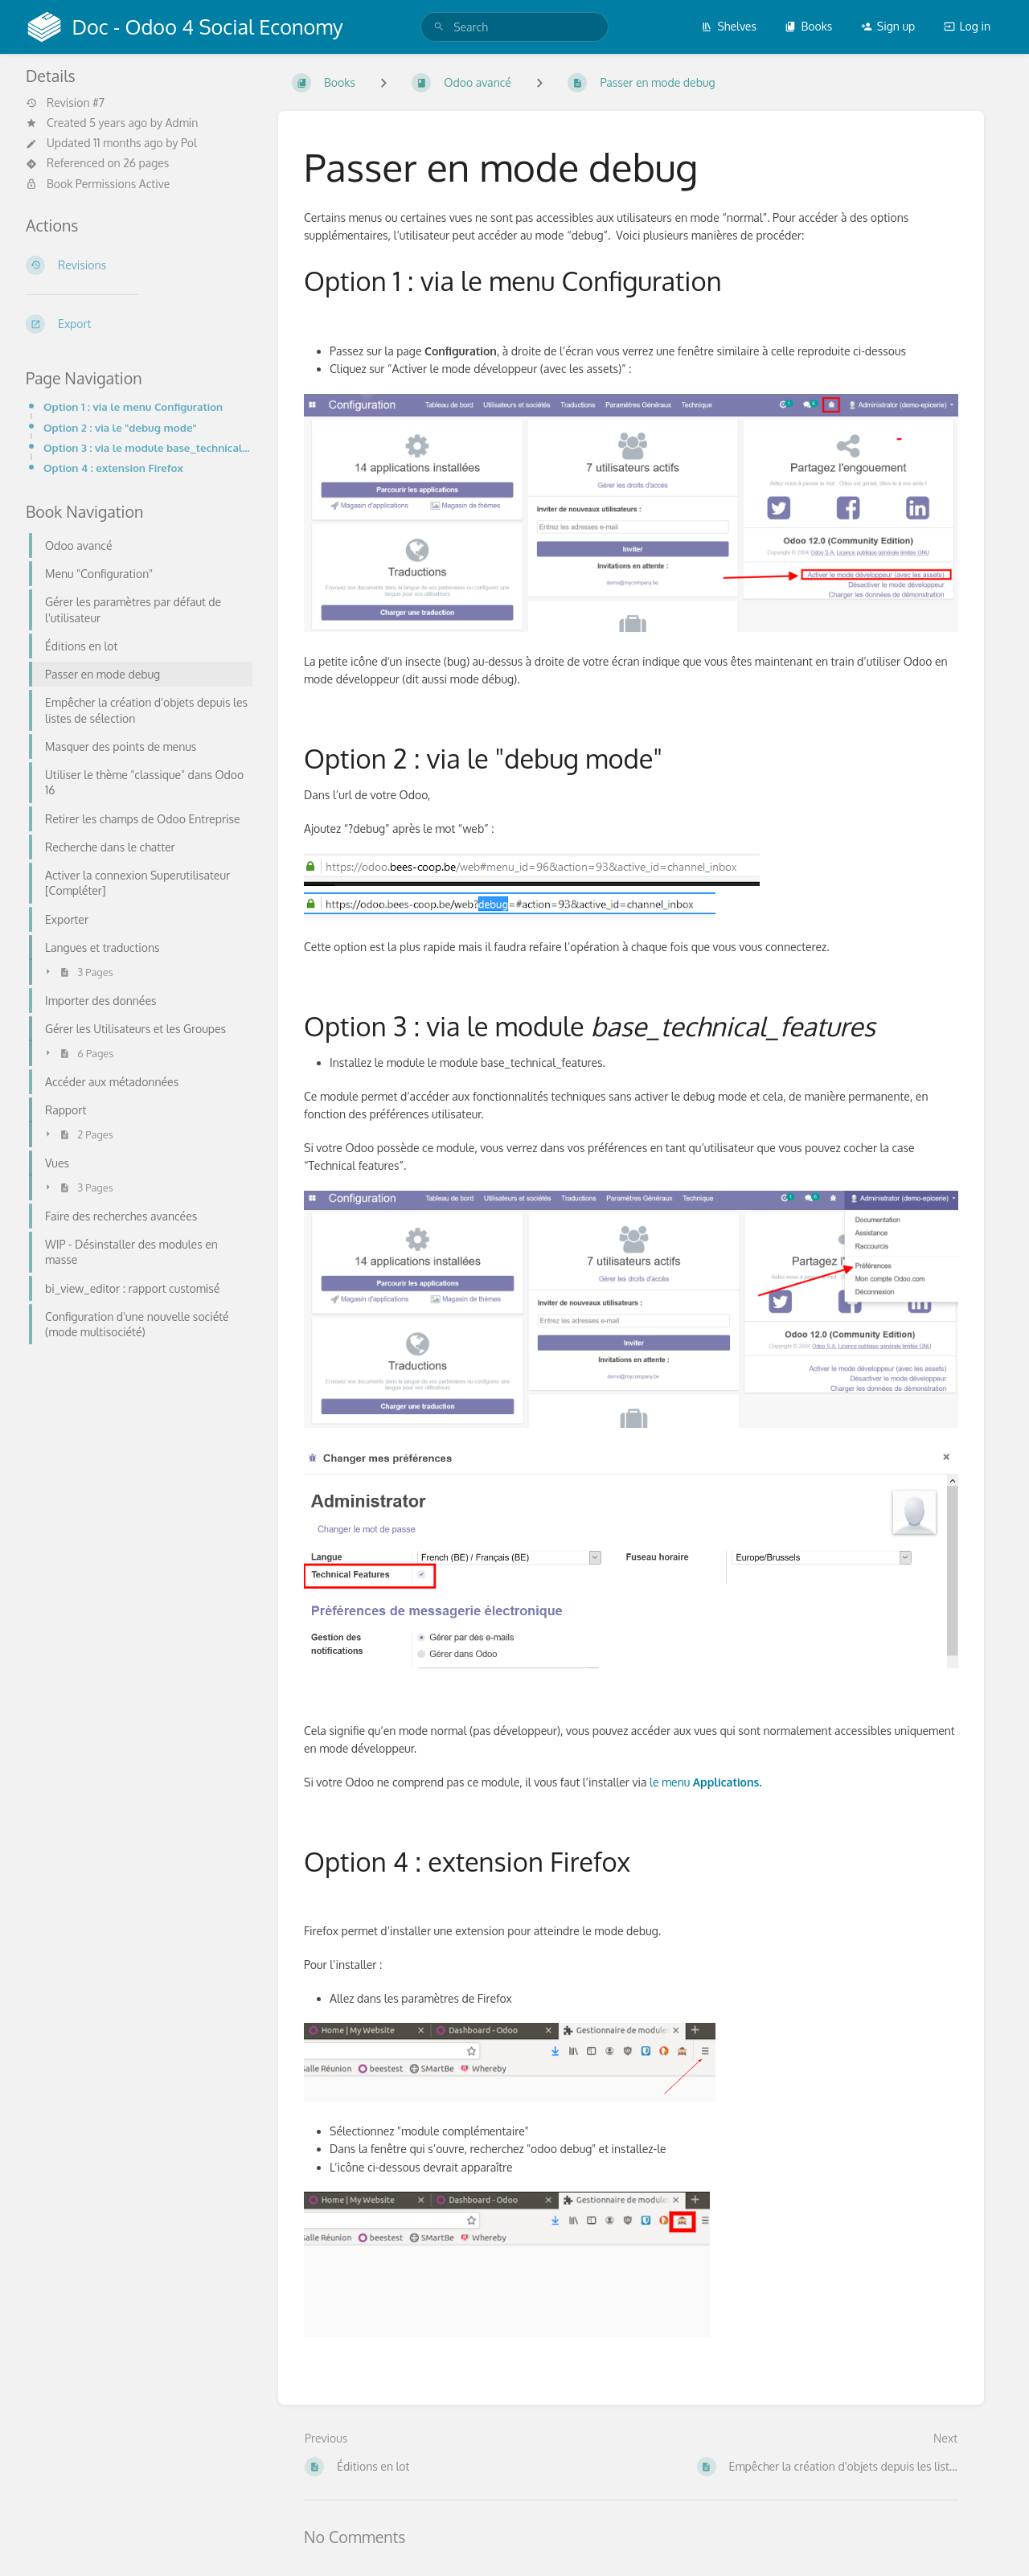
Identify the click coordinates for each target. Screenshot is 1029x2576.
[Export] (139, 324)
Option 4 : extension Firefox (113, 467)
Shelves (728, 26)
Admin (181, 122)
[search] (514, 27)
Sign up (888, 26)
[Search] (439, 27)
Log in (967, 26)
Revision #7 (65, 102)
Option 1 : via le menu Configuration (133, 406)
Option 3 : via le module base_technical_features (147, 447)
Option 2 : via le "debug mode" (120, 427)
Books (808, 26)
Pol (189, 143)
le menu (706, 1782)
